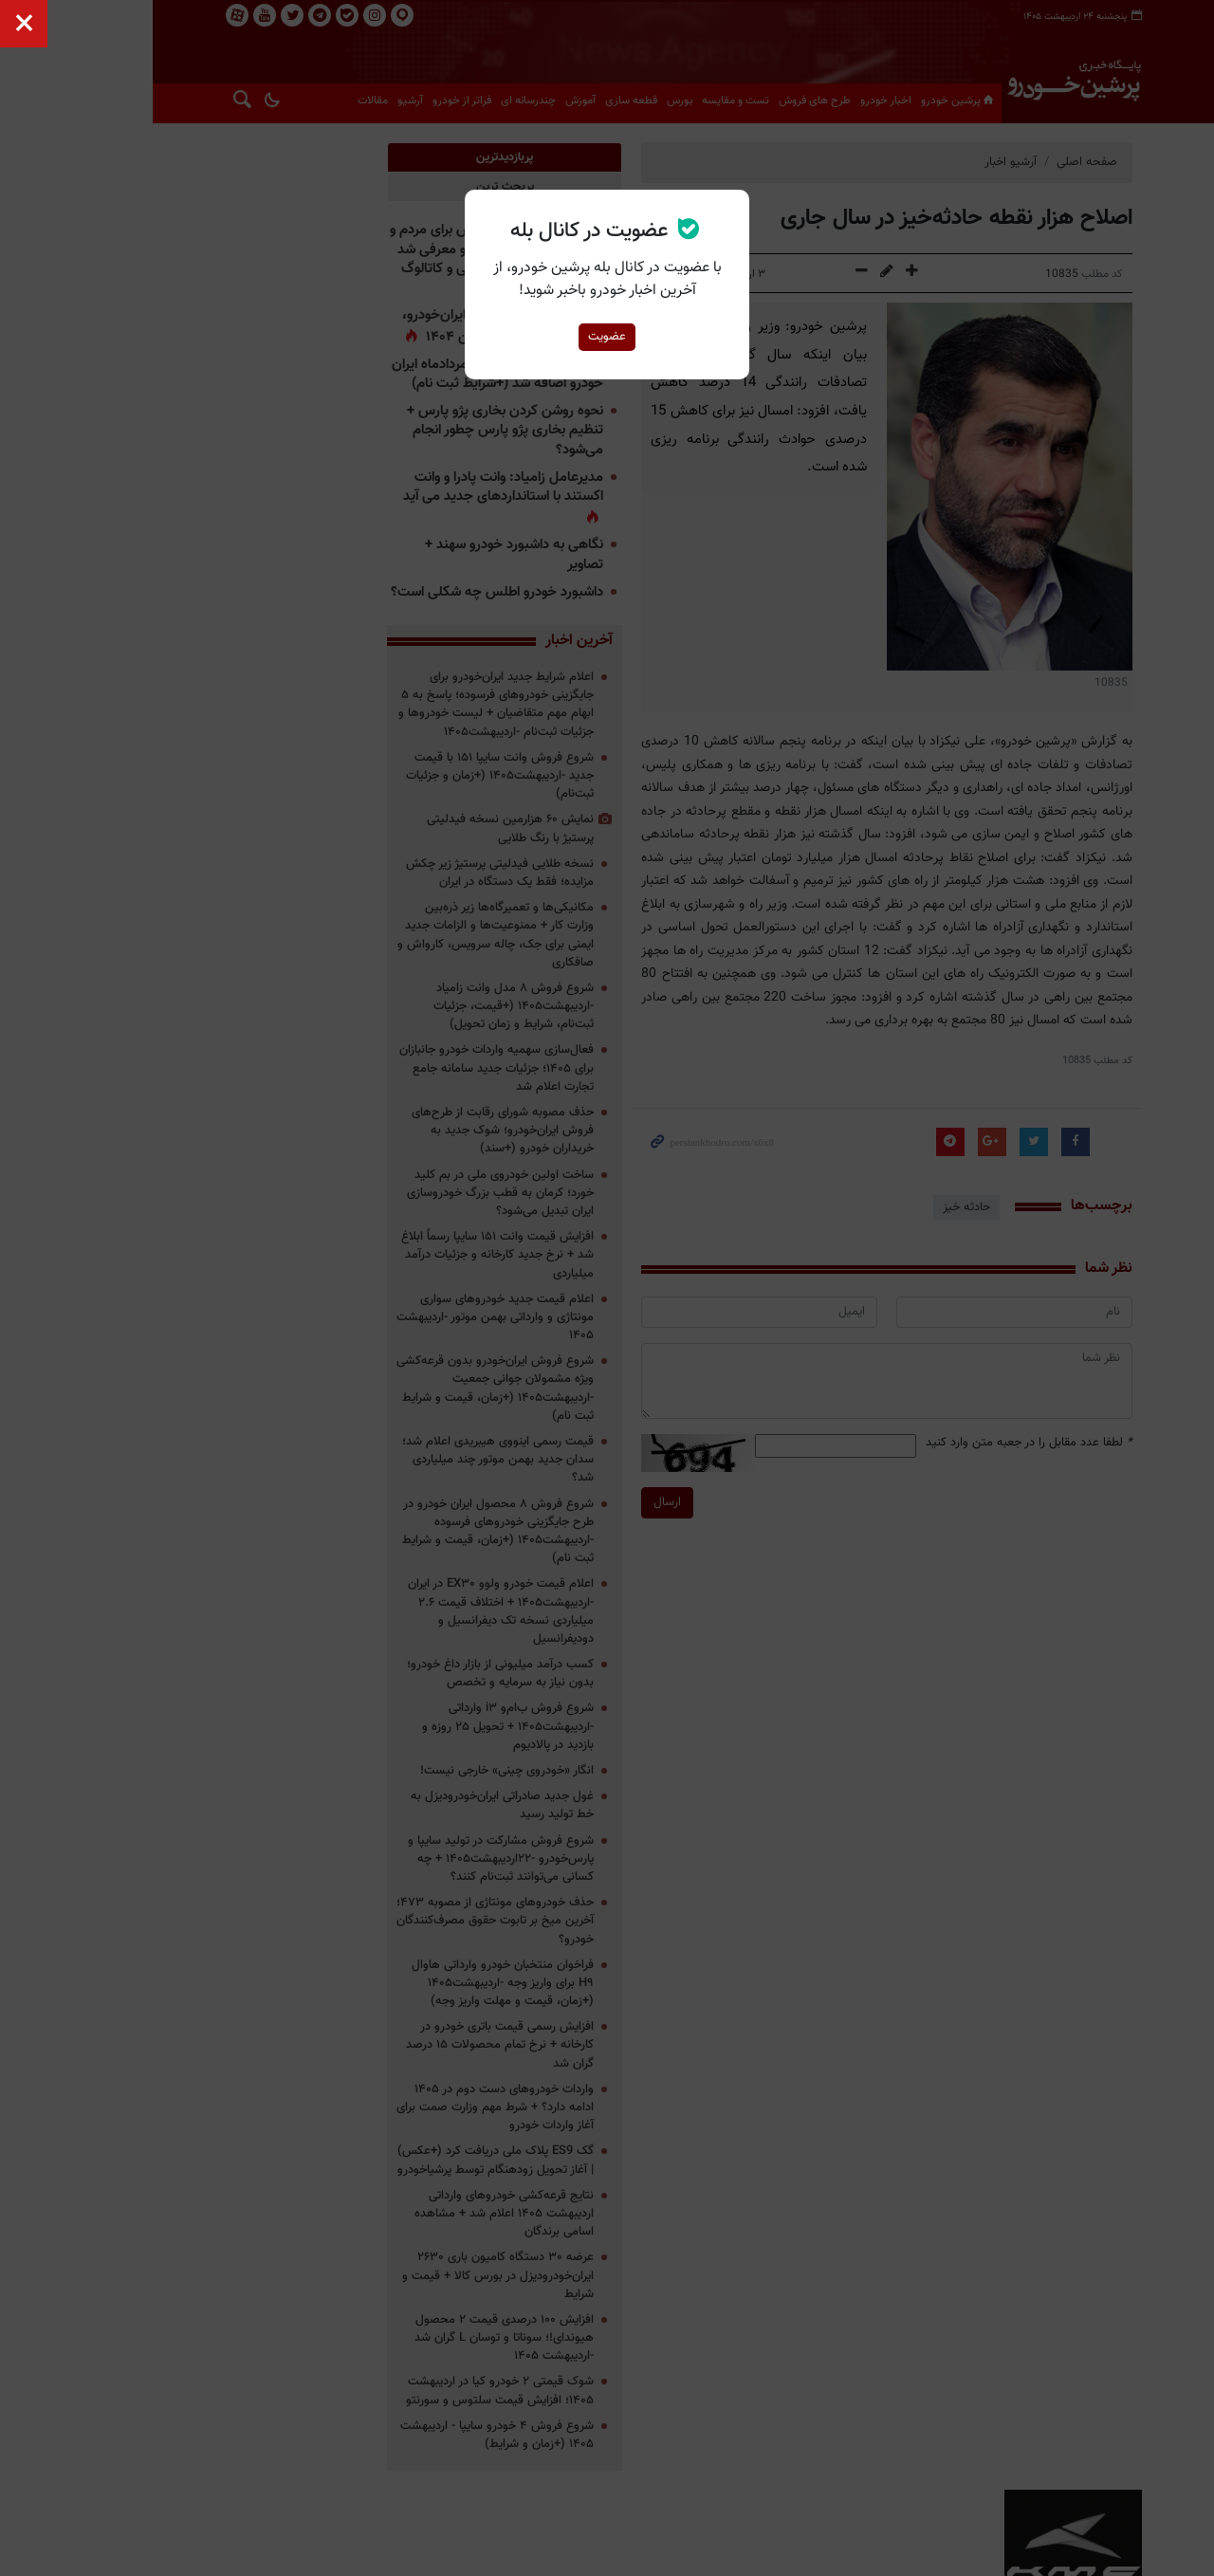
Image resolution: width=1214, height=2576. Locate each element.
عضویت (607, 336)
